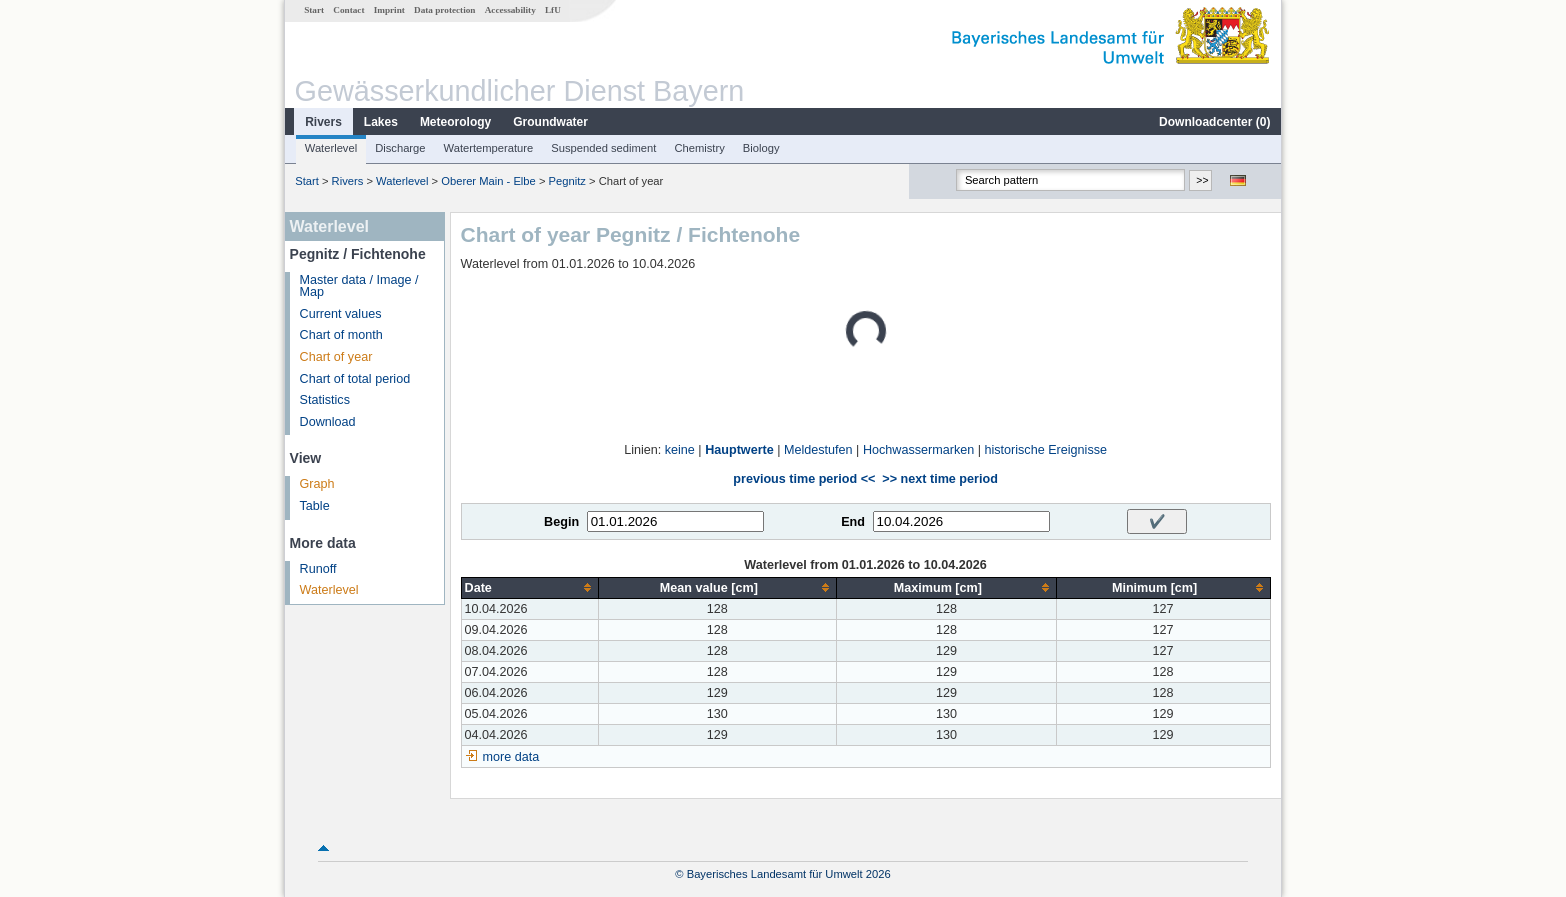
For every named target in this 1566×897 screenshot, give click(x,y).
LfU (553, 10)
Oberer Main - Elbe (488, 181)
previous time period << (804, 479)
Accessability (510, 10)
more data (511, 757)
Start (314, 10)
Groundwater (550, 122)
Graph (317, 484)
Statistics (325, 400)
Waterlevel (331, 148)
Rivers (323, 122)
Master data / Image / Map (359, 286)
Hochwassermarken (918, 450)
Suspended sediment (603, 148)
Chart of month (341, 335)
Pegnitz (567, 181)
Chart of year (336, 357)
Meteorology (455, 122)
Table (315, 506)
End (853, 522)
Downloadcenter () (1214, 122)
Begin (561, 522)
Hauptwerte (739, 450)
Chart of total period (355, 379)
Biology (761, 148)
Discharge (400, 148)
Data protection (444, 10)
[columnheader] (529, 587)
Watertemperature (489, 148)
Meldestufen (818, 450)
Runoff (318, 569)
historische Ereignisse (1045, 450)
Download (328, 422)
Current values (341, 314)
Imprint (389, 10)
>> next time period (939, 479)
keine (680, 450)
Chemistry (699, 148)
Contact (348, 10)
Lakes (381, 122)
